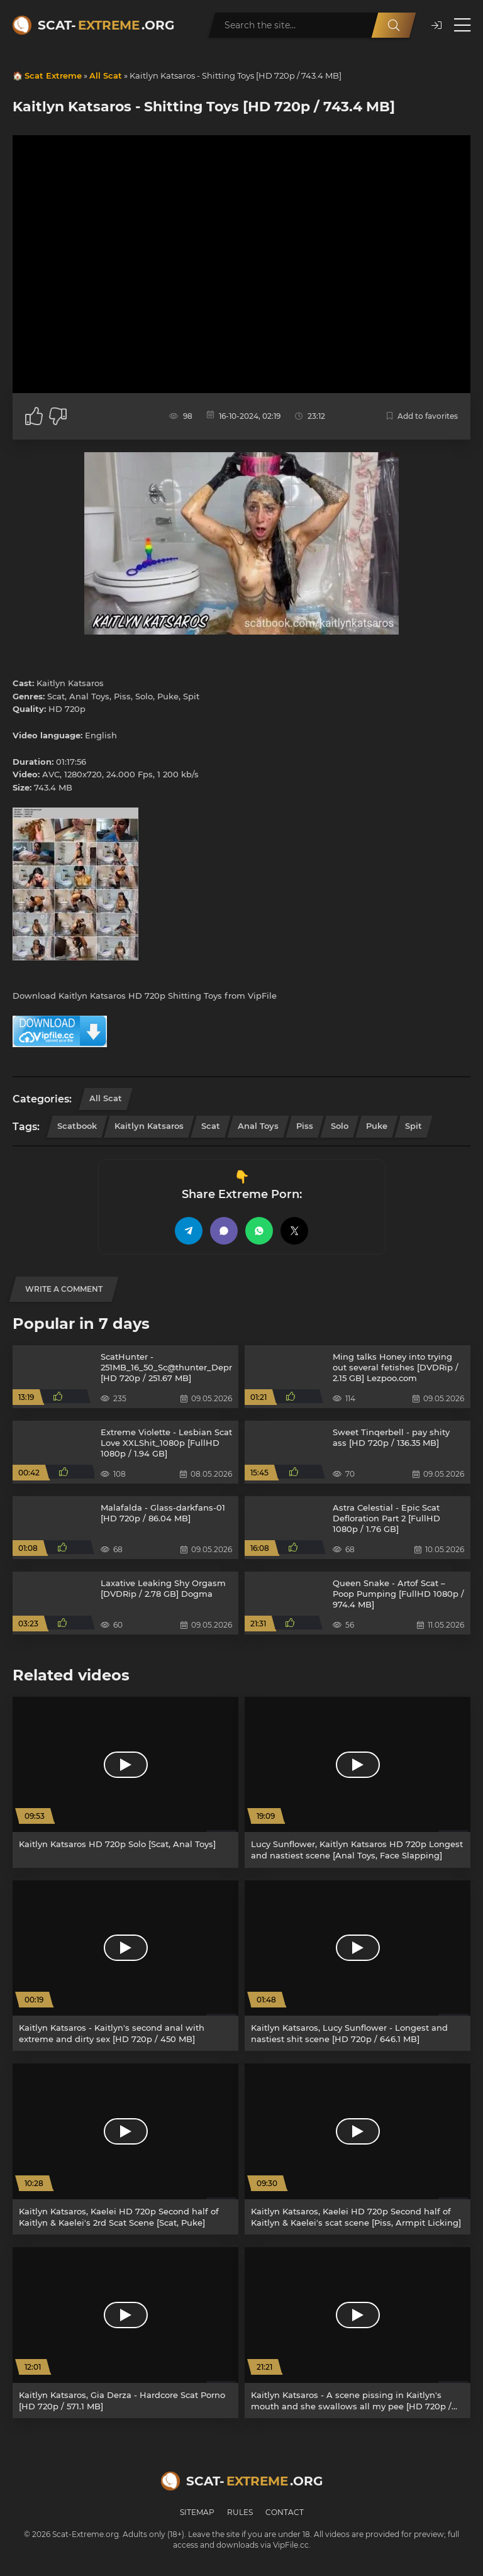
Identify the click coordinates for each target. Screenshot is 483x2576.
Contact (284, 2512)
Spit (413, 1126)
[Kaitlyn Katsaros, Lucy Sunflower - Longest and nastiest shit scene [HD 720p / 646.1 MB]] (357, 1965)
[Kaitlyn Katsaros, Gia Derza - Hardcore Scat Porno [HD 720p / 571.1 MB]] (125, 2332)
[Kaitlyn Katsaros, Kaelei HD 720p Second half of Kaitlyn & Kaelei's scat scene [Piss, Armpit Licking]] (357, 2149)
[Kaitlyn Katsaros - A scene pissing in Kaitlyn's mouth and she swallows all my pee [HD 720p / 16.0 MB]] (357, 2332)
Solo (339, 1126)
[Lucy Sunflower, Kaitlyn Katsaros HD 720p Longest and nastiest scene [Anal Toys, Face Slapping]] (357, 1782)
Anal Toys (258, 1126)
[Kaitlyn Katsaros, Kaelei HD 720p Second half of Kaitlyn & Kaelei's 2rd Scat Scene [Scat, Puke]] (125, 2149)
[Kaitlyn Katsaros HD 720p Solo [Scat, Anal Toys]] (125, 1782)
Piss (304, 1126)
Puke (376, 1126)
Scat (210, 1126)
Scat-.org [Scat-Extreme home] (106, 25)
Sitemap (197, 2512)
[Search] (394, 25)
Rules (240, 2512)
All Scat (105, 75)
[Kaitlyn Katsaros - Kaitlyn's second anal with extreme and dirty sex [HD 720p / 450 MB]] (125, 1965)
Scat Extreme (53, 75)
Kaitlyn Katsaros (149, 1126)
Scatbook (77, 1126)
